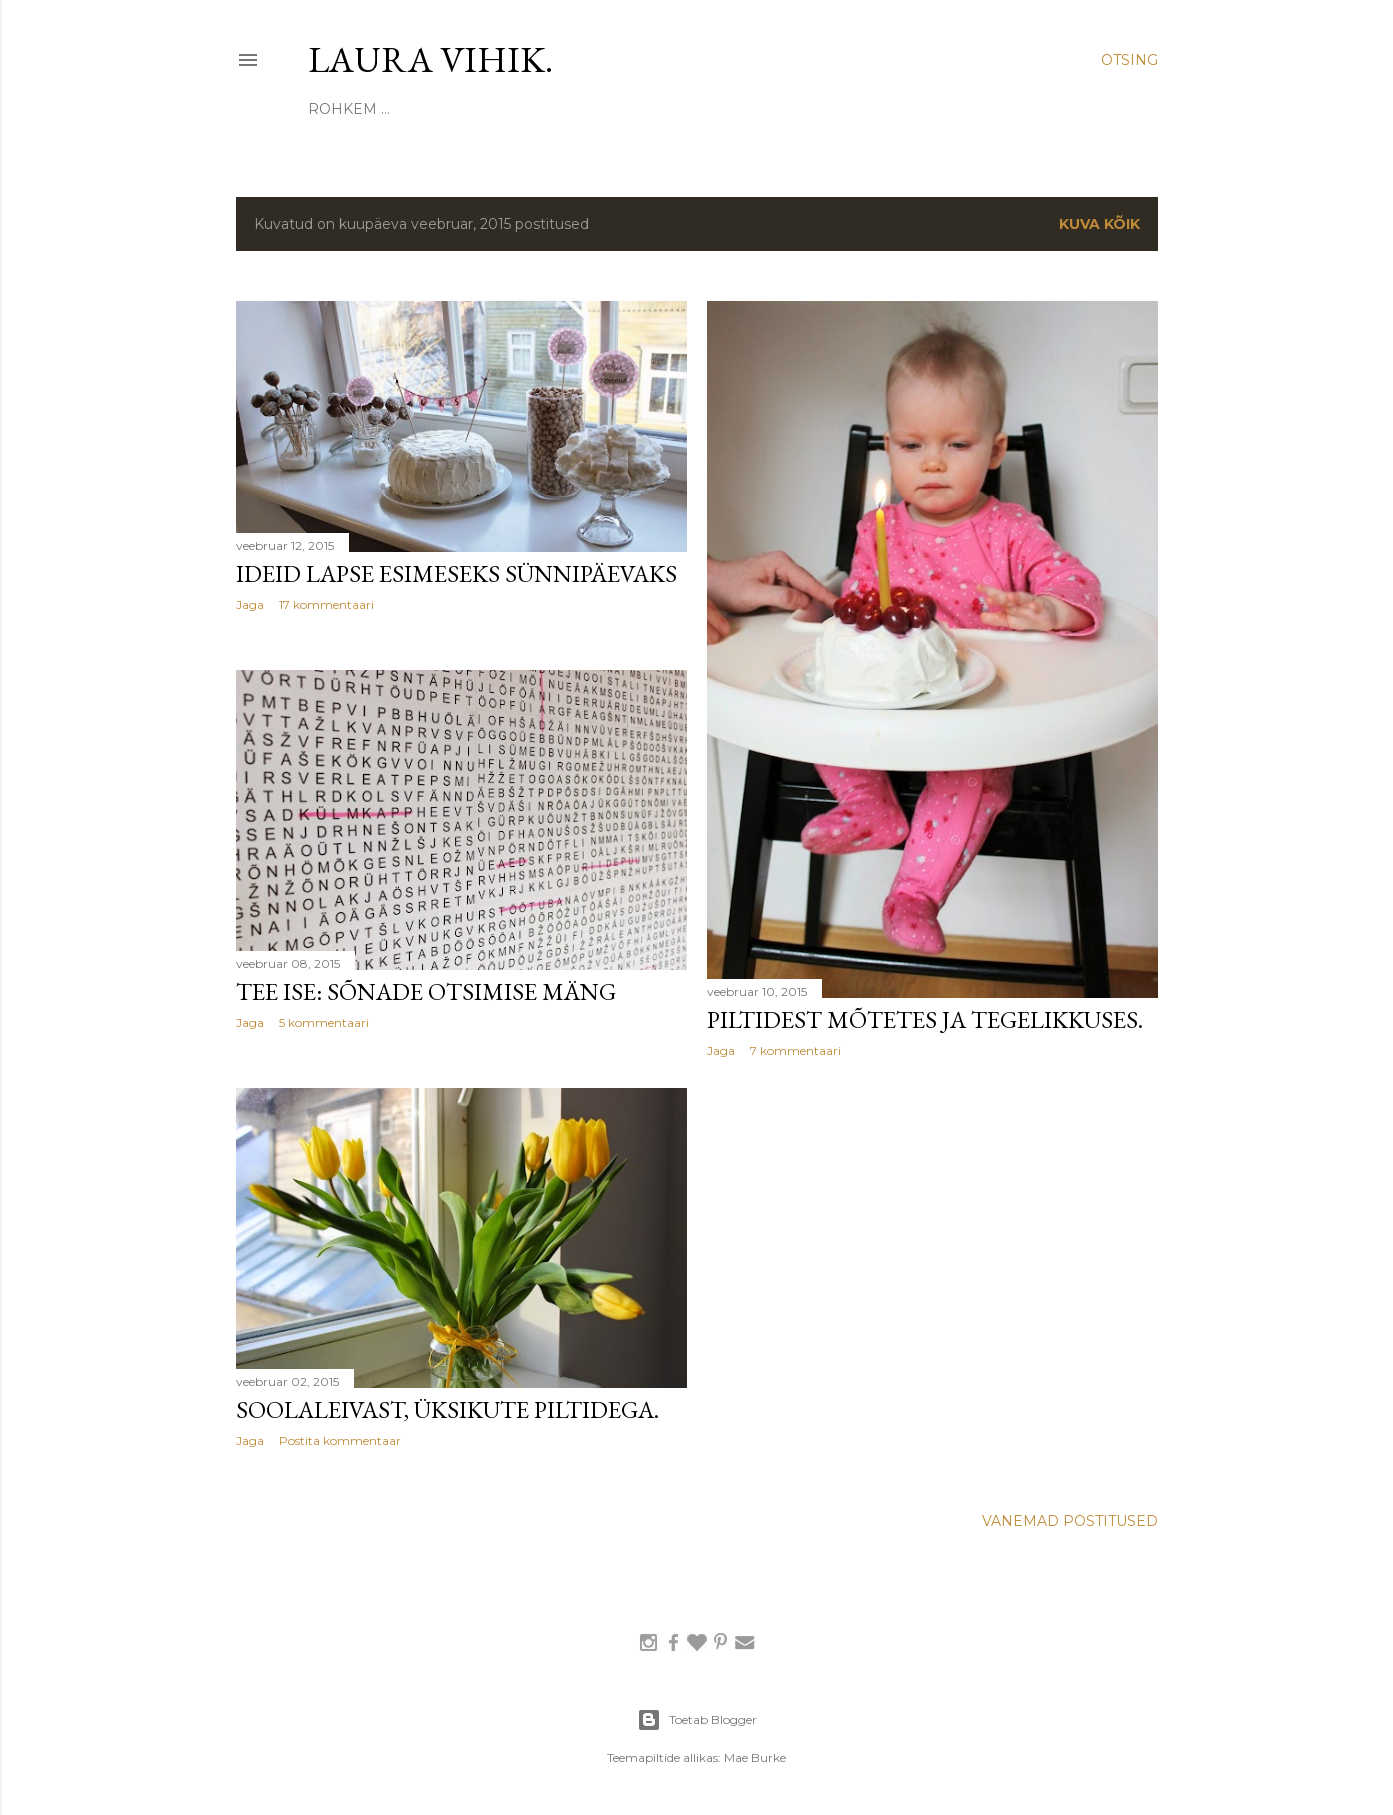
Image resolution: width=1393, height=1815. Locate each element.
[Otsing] (1129, 60)
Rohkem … (988, 109)
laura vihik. (430, 59)
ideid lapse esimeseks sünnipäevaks (456, 573)
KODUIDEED (499, 109)
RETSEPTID (894, 109)
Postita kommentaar (340, 1440)
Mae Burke (755, 1757)
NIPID (579, 109)
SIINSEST (341, 109)
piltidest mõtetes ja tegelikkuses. (925, 1019)
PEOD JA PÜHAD (676, 109)
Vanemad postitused (1070, 1521)
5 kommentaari (324, 1022)
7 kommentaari (795, 1050)
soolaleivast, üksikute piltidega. (447, 1409)
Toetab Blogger (697, 1720)
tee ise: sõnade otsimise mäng (426, 991)
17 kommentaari (326, 604)
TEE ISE (414, 109)
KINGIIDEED (796, 109)
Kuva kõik (1099, 224)
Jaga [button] (250, 604)
